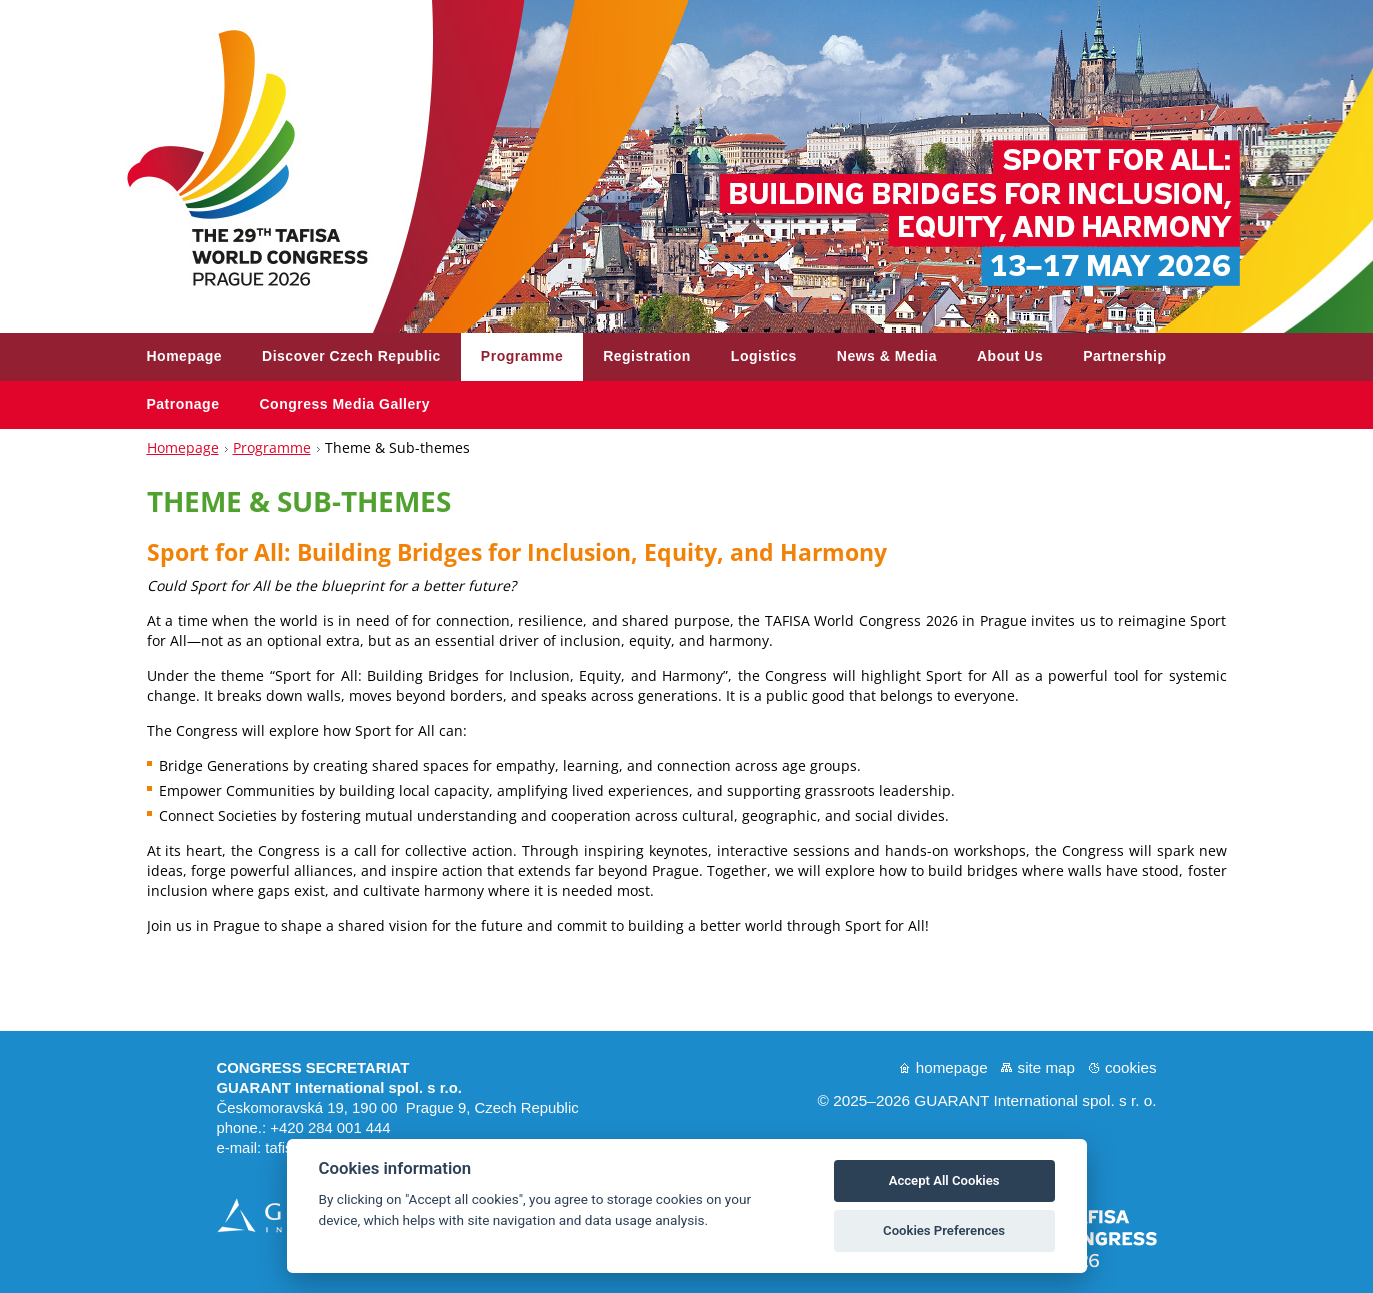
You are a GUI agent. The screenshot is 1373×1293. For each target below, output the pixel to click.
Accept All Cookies (944, 1180)
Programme (272, 447)
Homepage (183, 447)
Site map (1046, 1067)
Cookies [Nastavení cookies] (1131, 1067)
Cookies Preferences (944, 1230)
